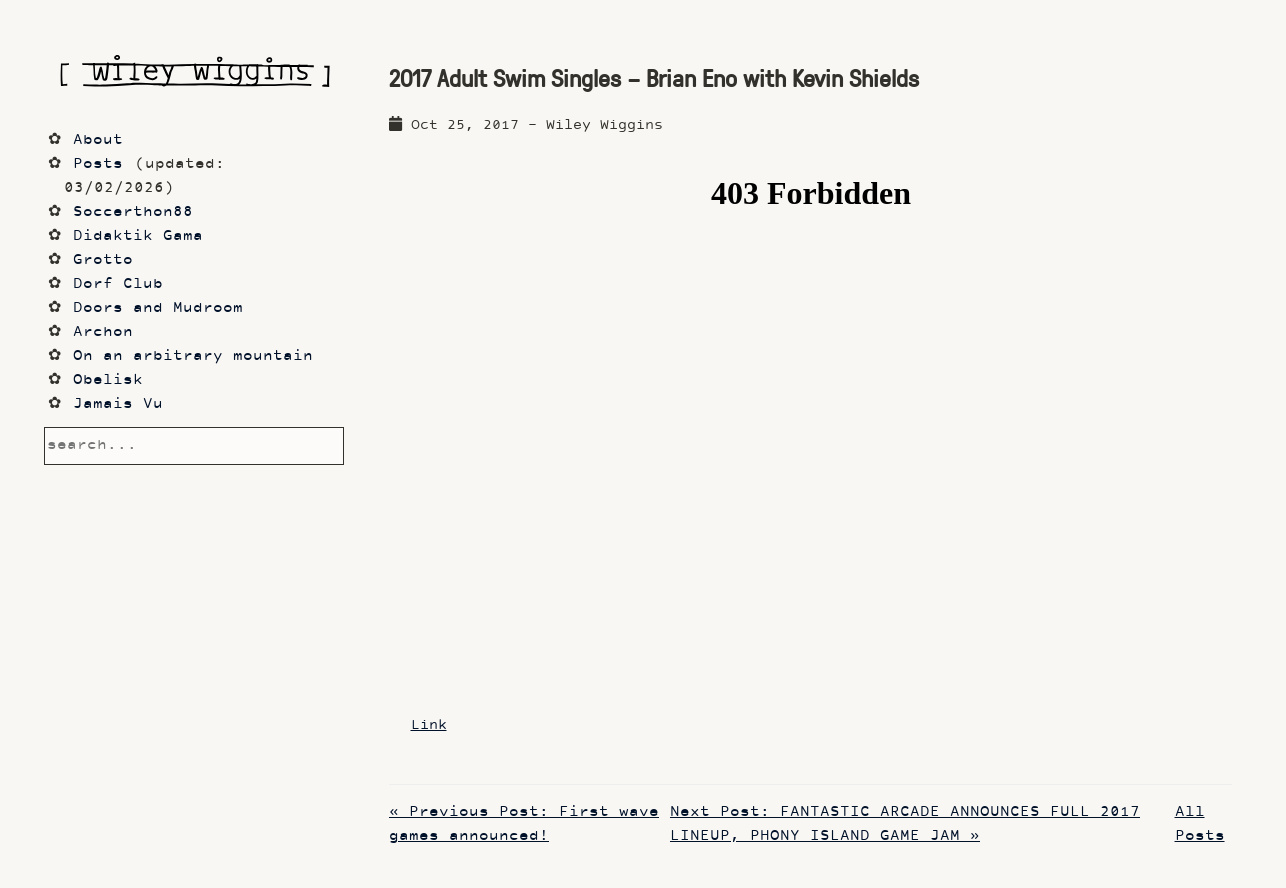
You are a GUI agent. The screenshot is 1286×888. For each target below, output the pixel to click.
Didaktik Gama (138, 236)
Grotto (103, 260)
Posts (98, 164)
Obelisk (108, 380)
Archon (103, 332)
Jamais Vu (118, 404)
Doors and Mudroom (158, 308)
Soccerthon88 (133, 212)
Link (429, 725)
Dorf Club (118, 284)
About (98, 140)
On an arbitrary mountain (193, 356)
